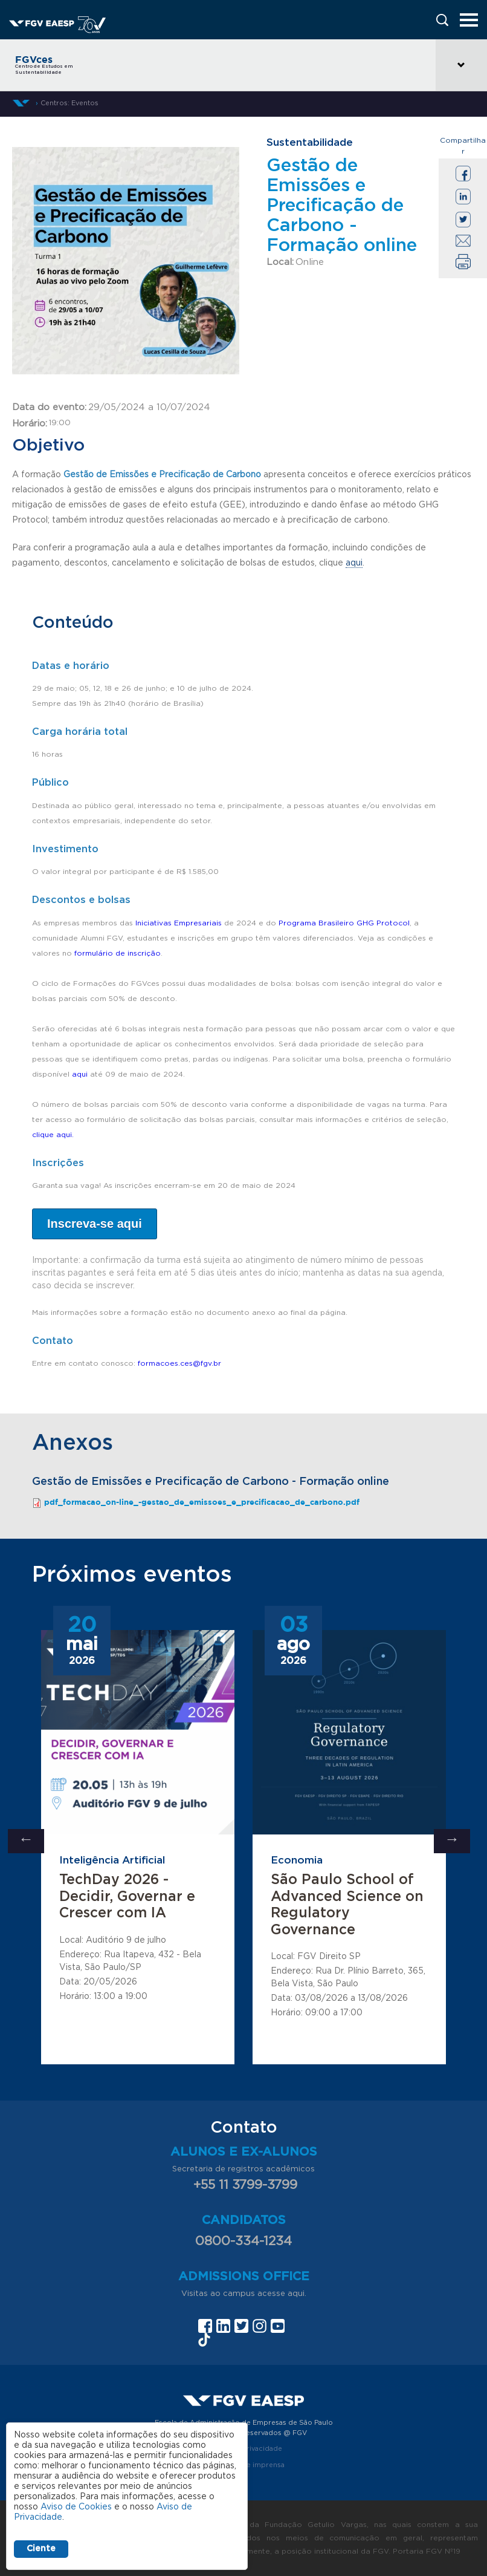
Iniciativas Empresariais (178, 923)
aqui (354, 563)
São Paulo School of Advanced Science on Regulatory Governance (347, 1905)
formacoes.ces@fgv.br (179, 1363)
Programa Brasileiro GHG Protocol (344, 923)
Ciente (41, 2549)
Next (452, 1841)
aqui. (297, 2294)
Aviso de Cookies (76, 2507)
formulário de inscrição (117, 953)
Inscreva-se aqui (94, 1223)
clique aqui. (54, 1134)
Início (21, 103)
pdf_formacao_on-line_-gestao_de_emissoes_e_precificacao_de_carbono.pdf (202, 1502)
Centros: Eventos (69, 103)
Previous (26, 1841)
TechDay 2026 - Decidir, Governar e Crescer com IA (127, 1896)
